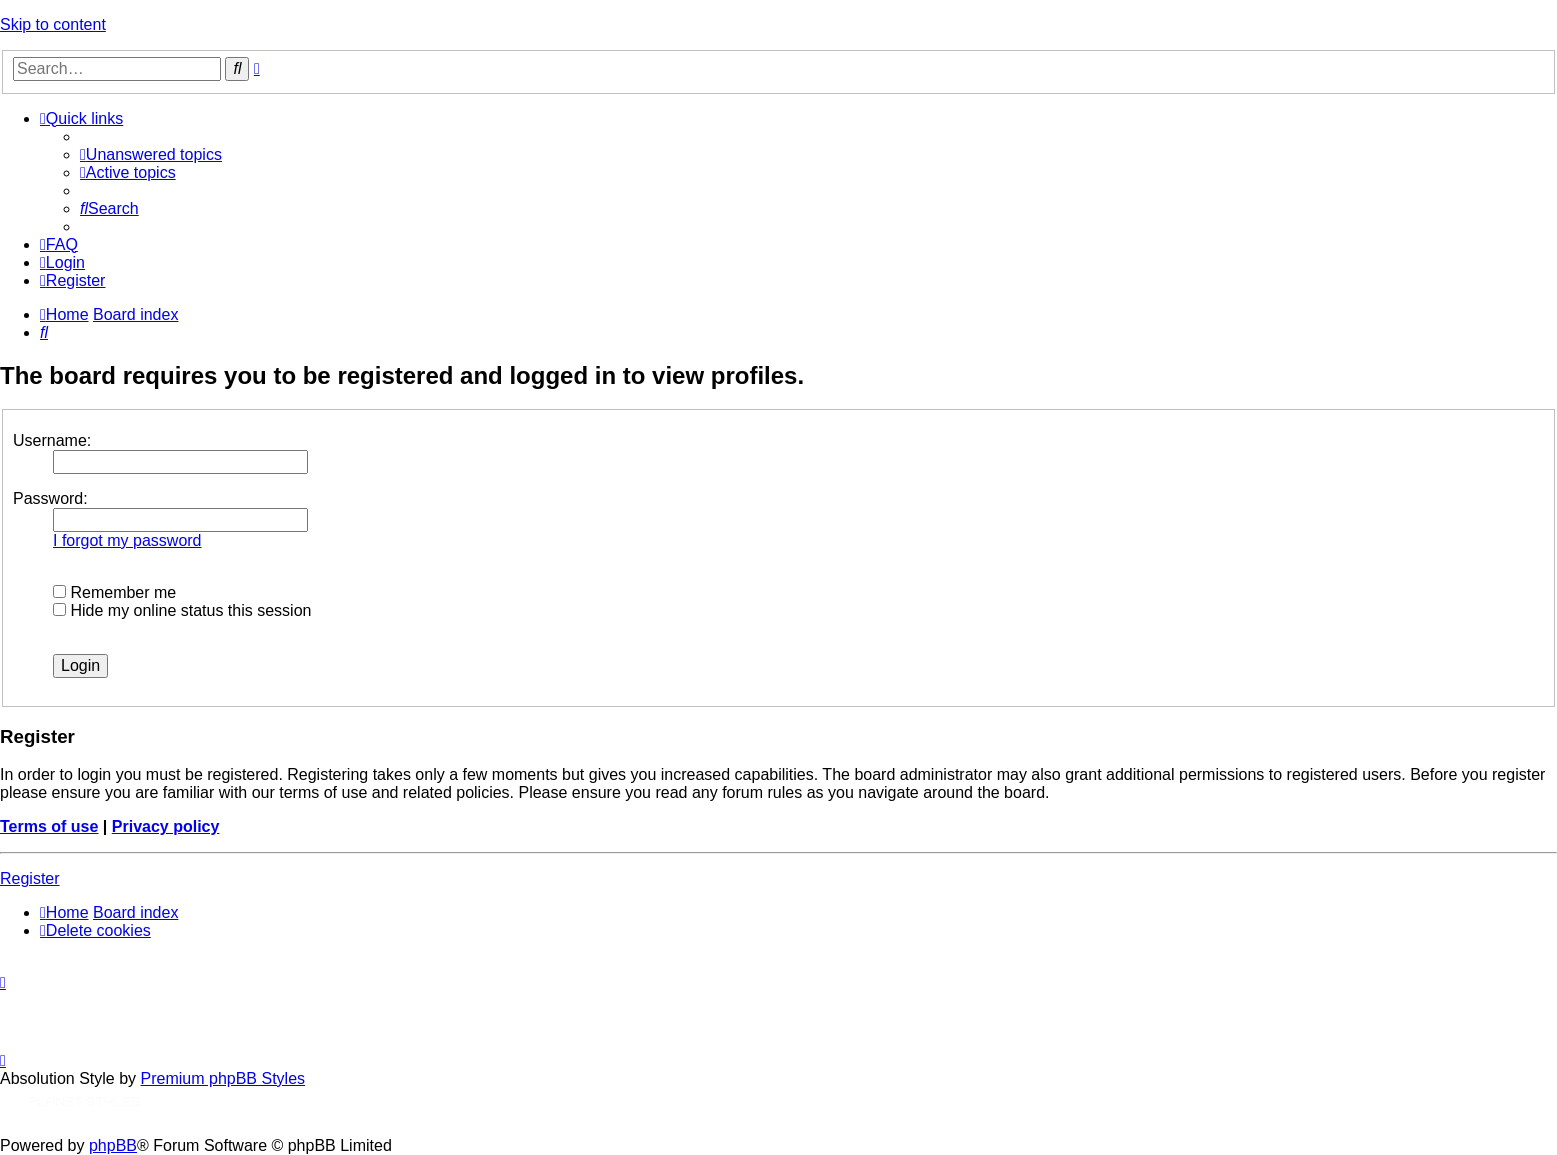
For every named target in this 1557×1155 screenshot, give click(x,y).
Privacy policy (166, 826)
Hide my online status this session (182, 610)
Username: (52, 440)
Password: (50, 498)
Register (30, 878)
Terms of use (49, 826)
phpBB (113, 1145)
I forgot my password (127, 540)
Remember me (114, 592)
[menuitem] (151, 154)
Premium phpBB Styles (223, 1078)
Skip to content (53, 24)
